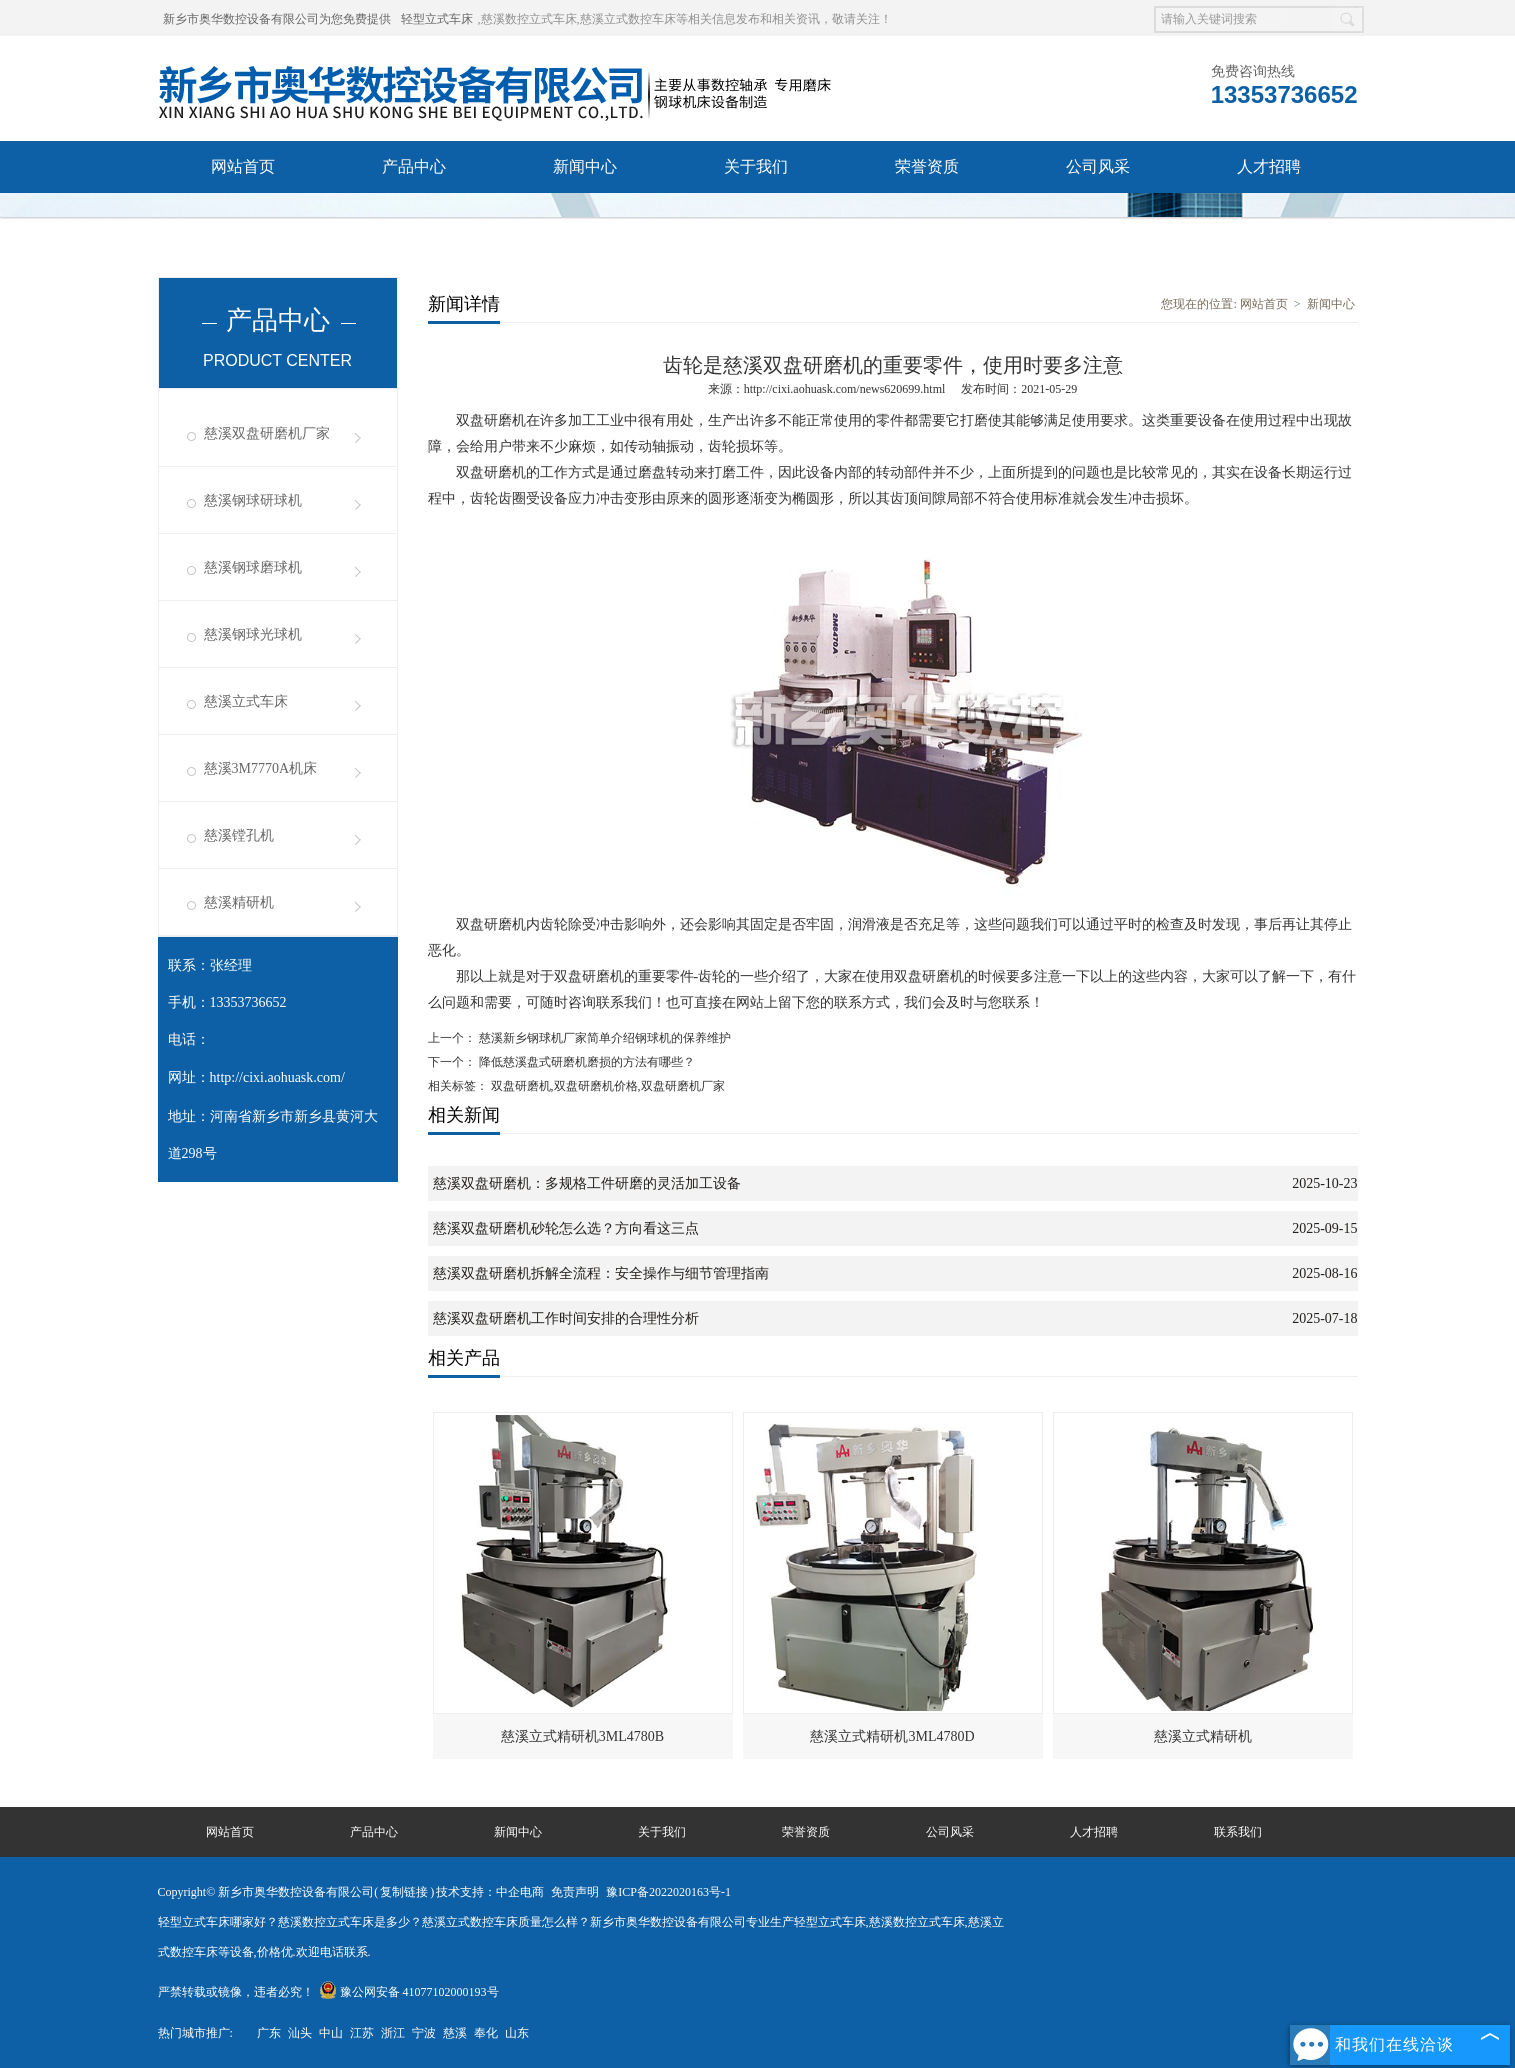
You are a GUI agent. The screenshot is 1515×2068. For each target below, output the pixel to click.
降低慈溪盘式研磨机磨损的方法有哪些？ (585, 1062)
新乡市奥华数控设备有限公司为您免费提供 (277, 19)
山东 (517, 2033)
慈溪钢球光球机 (253, 634)
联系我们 (243, 218)
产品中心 (414, 166)
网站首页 (243, 166)
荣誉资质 (927, 166)
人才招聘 (1269, 166)
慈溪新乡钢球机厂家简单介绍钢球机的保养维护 (603, 1038)
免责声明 (575, 1892)
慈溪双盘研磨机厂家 (267, 433)
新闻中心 (585, 166)
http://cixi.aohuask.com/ (277, 1077)
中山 (331, 2033)
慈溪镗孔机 (239, 835)
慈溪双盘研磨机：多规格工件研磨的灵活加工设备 (587, 1183)
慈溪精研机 (239, 902)
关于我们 (756, 166)
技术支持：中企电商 (490, 1892)
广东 (269, 2033)
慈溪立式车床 (246, 701)
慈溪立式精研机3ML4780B (582, 1736)
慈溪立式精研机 (1203, 1736)
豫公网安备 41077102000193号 (409, 1992)
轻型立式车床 (437, 19)
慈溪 (455, 2033)
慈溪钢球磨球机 (253, 567)
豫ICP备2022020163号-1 (668, 1892)
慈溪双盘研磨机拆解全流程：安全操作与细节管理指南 (601, 1273)
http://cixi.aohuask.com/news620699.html (845, 389)
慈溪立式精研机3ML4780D (892, 1736)
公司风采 (1098, 166)
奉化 (486, 2033)
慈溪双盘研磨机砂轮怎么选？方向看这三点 (566, 1228)
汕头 (300, 2033)
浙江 (393, 2033)
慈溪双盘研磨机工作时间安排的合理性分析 (566, 1318)
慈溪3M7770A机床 (261, 768)
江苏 (362, 2033)
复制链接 (404, 1892)
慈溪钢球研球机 (253, 500)
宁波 (424, 2033)
